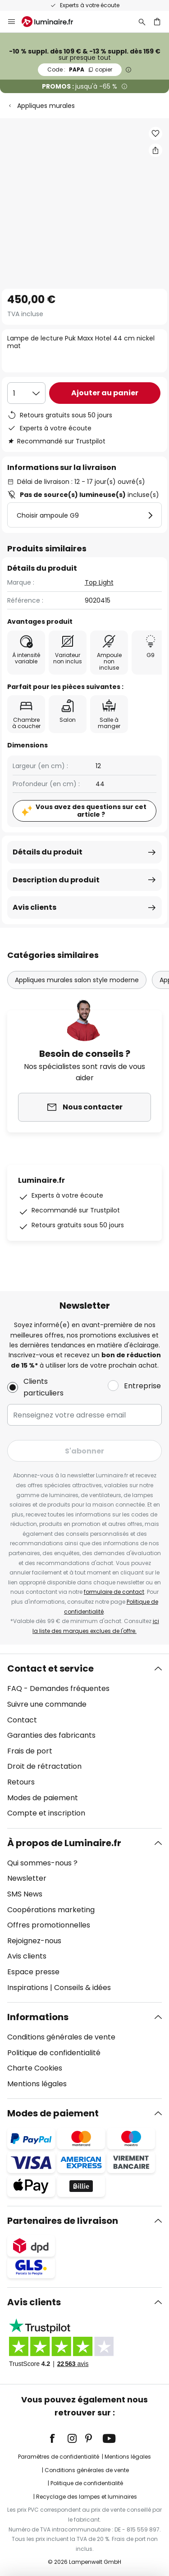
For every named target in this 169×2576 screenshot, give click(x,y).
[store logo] (53, 21)
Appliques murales (46, 105)
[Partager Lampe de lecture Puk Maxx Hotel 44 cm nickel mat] (155, 150)
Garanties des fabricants (51, 1735)
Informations (38, 2017)
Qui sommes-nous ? (42, 1863)
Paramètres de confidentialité (58, 2456)
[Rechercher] (142, 21)
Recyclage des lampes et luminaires (86, 2496)
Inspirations (27, 1987)
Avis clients (34, 907)
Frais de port (29, 1751)
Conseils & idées (82, 1987)
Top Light (99, 582)
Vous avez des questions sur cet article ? (91, 810)
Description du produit (56, 880)
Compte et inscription (46, 1813)
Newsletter (26, 1878)
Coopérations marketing (51, 1910)
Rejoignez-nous (34, 1941)
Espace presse (33, 1972)
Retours (21, 1782)
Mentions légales (37, 2084)
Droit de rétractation (44, 1766)
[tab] (84, 1741)
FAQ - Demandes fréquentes (58, 1688)
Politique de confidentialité (53, 2053)
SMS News (24, 1894)
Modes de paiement (42, 1798)
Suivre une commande (47, 1704)
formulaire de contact (114, 1592)
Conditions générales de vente (61, 2037)
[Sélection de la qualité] (26, 393)
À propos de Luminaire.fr (64, 1843)
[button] (155, 133)
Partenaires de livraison (62, 2220)
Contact (22, 1720)
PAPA (79, 69)
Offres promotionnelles (48, 1925)
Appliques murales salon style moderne (77, 979)
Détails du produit (47, 852)
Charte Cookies (34, 2068)
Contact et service (50, 1668)
